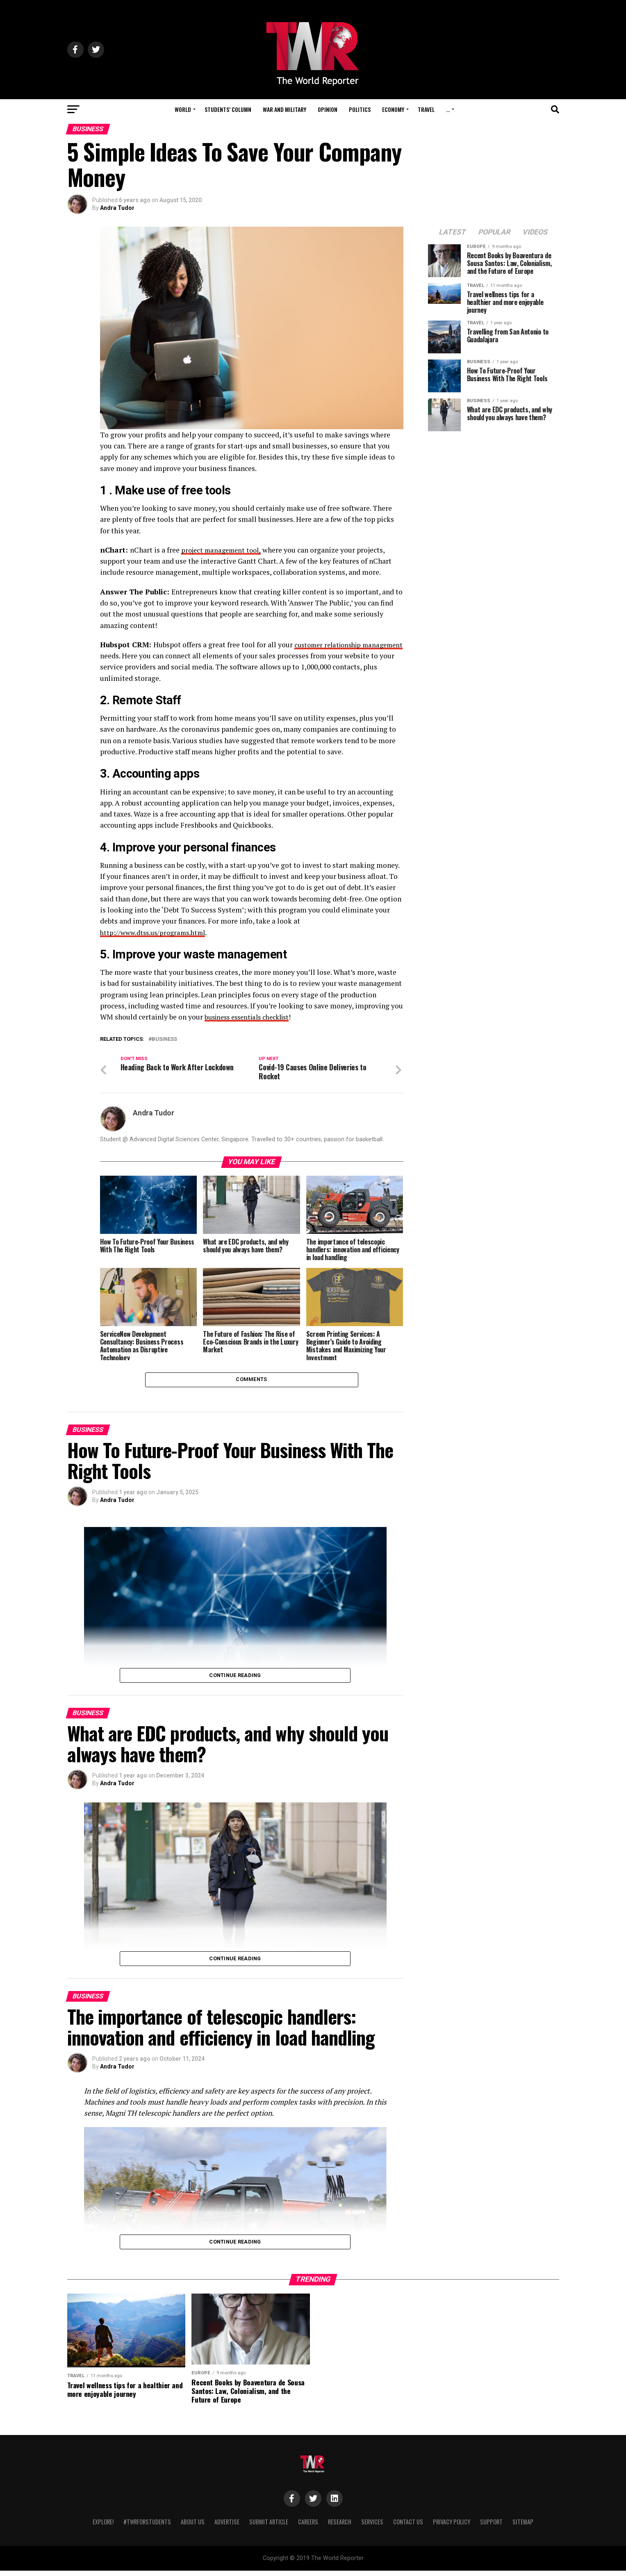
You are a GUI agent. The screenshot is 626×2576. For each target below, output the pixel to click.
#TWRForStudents (147, 2526)
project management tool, (223, 550)
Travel (426, 109)
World (183, 109)
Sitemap (522, 2526)
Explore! (103, 2526)
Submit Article (268, 2526)
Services (372, 2526)
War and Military (284, 109)
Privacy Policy (451, 2526)
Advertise (226, 2526)
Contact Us (408, 2526)
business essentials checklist (251, 1017)
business (164, 1039)
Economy (393, 109)
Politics (360, 109)
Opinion (327, 109)
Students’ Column (228, 109)
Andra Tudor (117, 208)
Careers (308, 2526)
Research (339, 2526)
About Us (193, 2526)
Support (491, 2526)
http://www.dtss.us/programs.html (156, 932)
